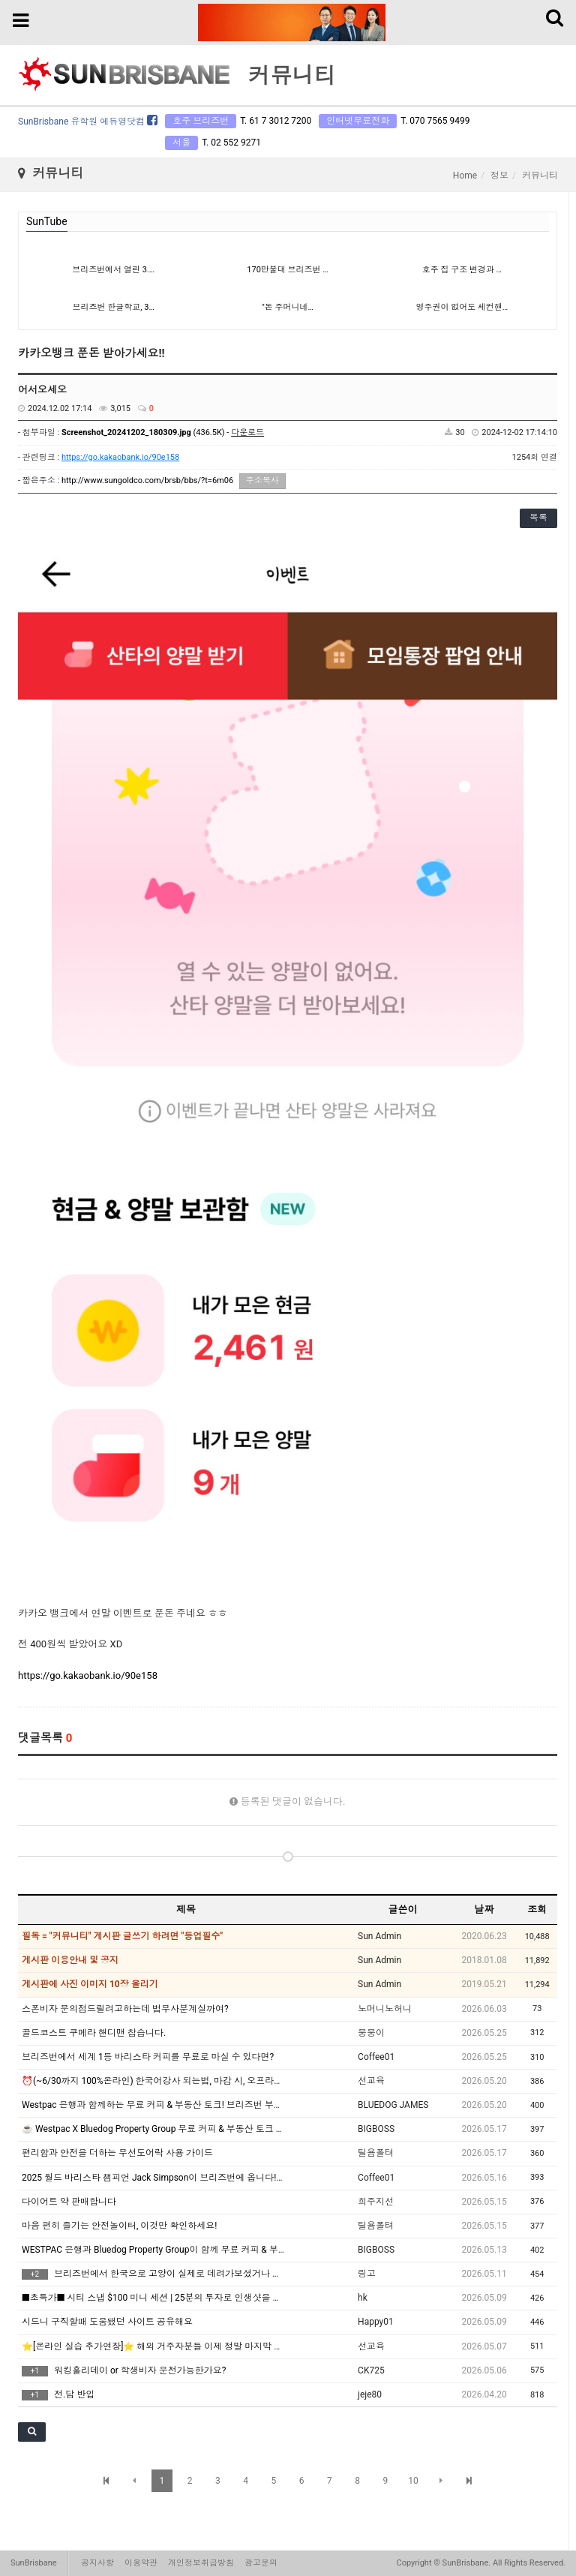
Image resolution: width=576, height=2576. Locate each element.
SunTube (47, 221)
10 (413, 2480)
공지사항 (97, 2563)
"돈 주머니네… (288, 307)
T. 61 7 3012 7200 (275, 121)
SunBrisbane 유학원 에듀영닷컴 (88, 121)
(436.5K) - (163, 432)
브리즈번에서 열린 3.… (113, 270)
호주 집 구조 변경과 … (462, 270)
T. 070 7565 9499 (435, 121)
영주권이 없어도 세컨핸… (462, 307)
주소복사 (262, 480)
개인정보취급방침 (201, 2563)
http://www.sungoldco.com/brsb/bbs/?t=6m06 (147, 480)
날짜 (484, 1909)
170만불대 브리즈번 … (287, 270)
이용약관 (141, 2563)
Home (465, 175)
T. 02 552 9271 (231, 142)
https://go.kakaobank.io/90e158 (120, 457)
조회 (537, 1909)
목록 (539, 517)
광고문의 (261, 2563)
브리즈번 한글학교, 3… (113, 307)
